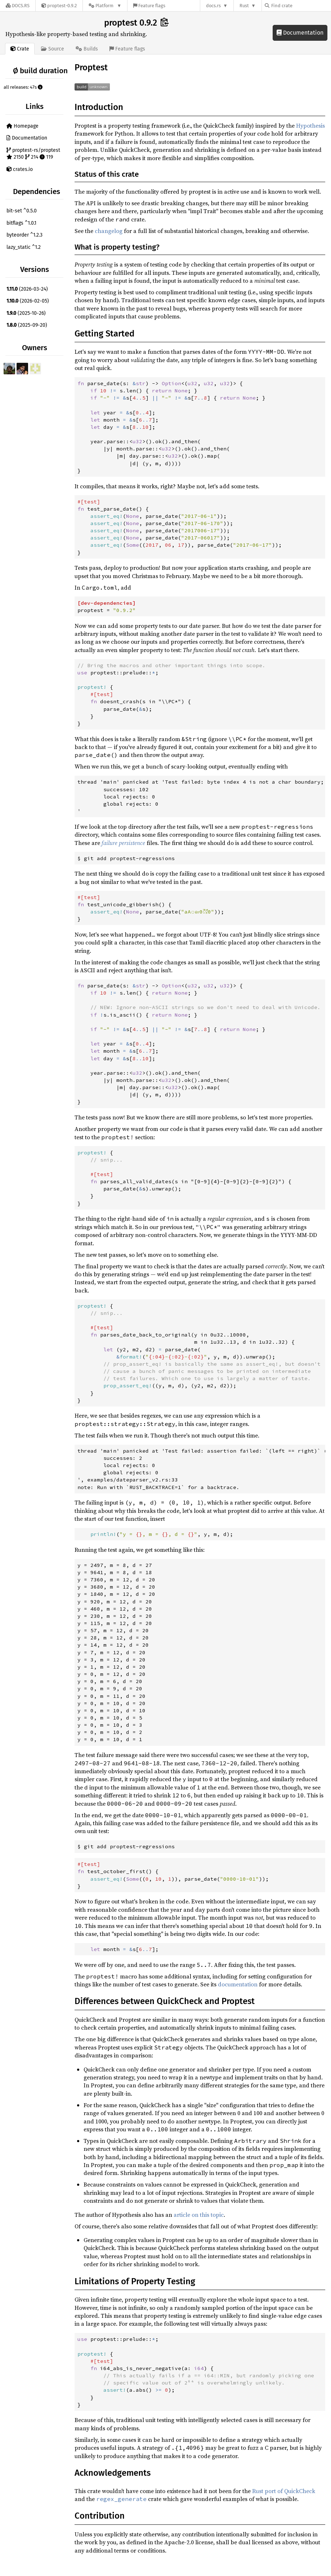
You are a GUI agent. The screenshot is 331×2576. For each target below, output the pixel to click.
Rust (244, 5)
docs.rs (213, 5)
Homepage (22, 126)
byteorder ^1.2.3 (24, 235)
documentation (238, 1984)
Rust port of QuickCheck (283, 2491)
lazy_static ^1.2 (23, 247)
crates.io (19, 169)
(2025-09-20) (26, 325)
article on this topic (199, 2215)
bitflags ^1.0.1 (21, 223)
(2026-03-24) (27, 289)
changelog (108, 231)
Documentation (300, 32)
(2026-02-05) (27, 301)
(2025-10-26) (26, 313)
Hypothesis (310, 125)
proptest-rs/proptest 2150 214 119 (33, 153)
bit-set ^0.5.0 (21, 211)
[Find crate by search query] (300, 5)
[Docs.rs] (17, 5)
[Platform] (105, 5)
